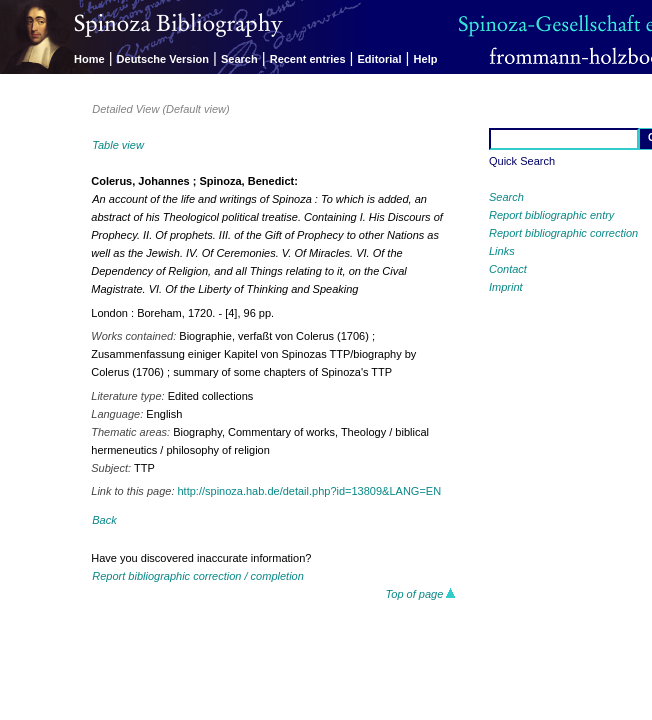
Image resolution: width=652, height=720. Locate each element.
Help (426, 59)
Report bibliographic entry (551, 215)
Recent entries (308, 59)
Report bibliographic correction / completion (198, 576)
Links (502, 251)
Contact (508, 269)
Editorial (380, 59)
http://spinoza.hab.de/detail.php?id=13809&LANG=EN (310, 491)
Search (239, 59)
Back (104, 520)
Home (89, 59)
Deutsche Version (163, 59)
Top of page (421, 594)
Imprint (506, 287)
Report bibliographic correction (563, 233)
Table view (118, 145)
